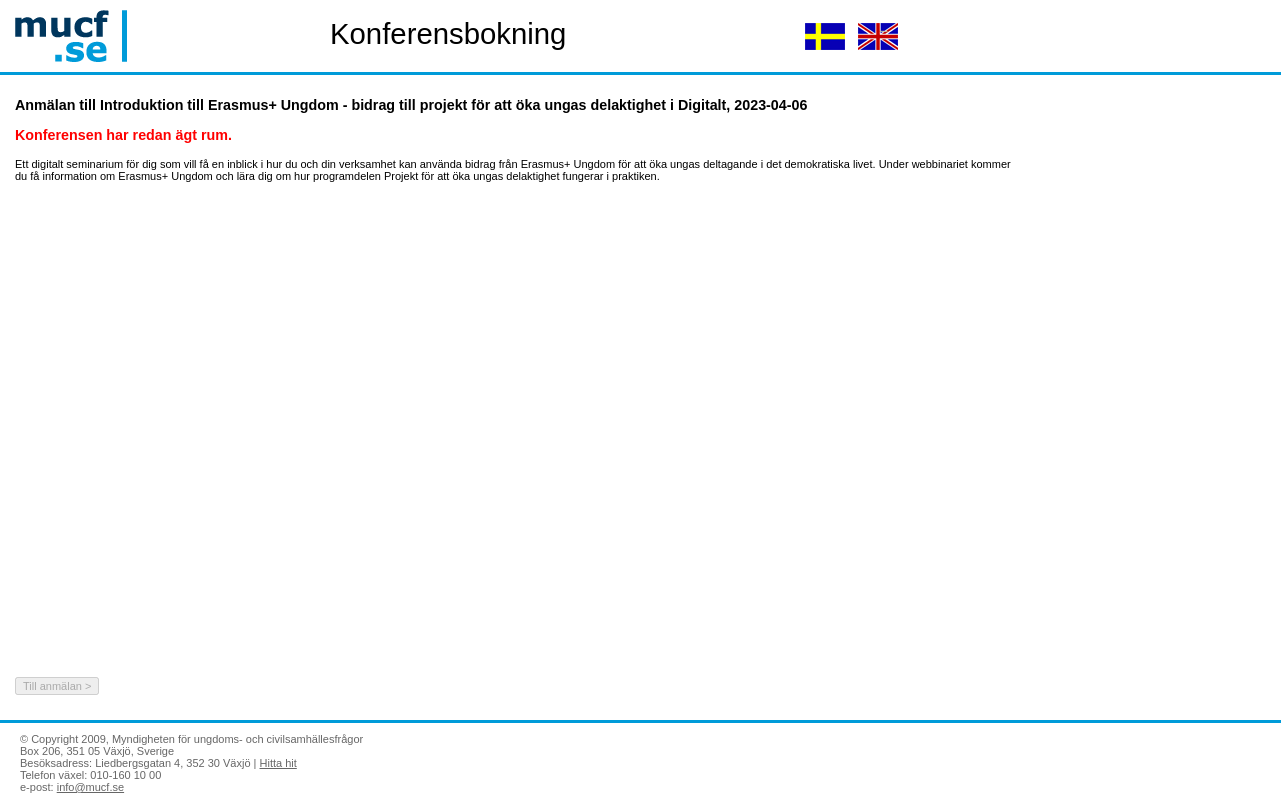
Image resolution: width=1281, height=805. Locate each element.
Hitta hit (278, 763)
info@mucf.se (90, 787)
